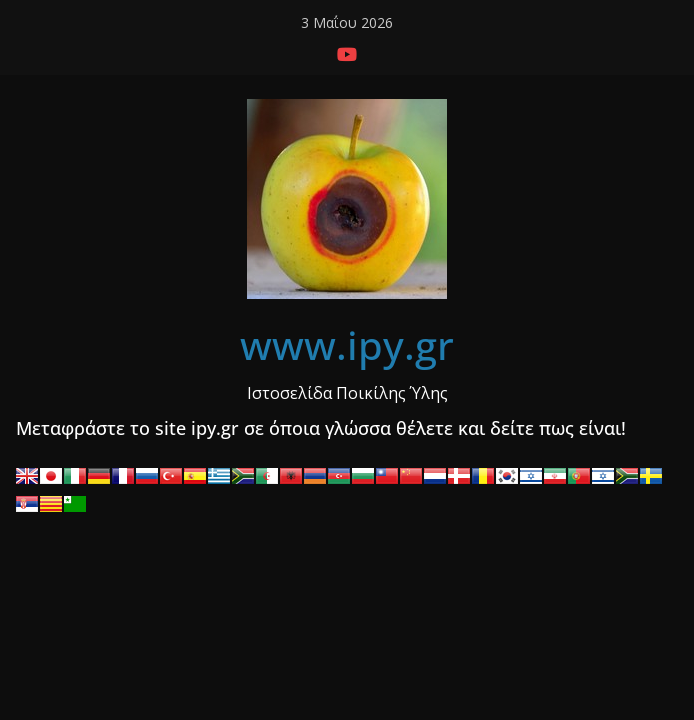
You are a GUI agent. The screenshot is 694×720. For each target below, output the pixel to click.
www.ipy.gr (347, 344)
